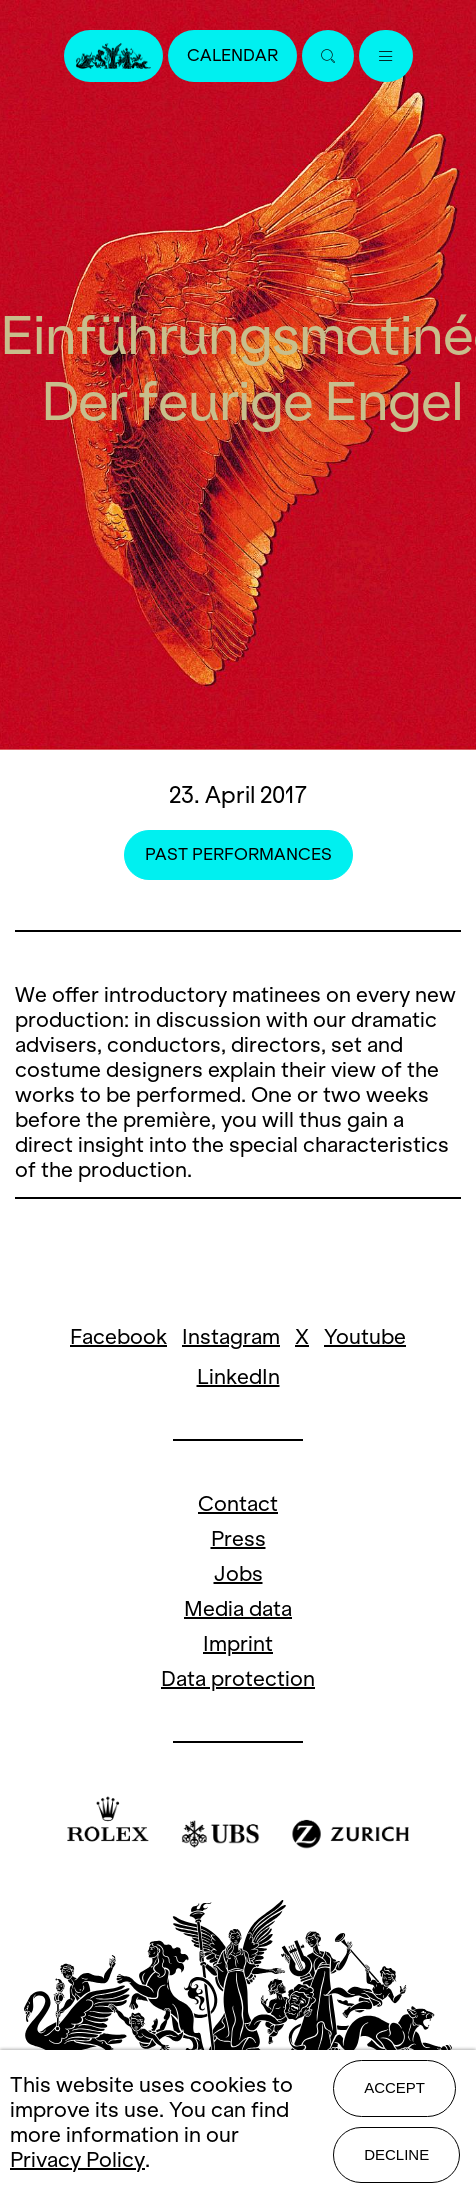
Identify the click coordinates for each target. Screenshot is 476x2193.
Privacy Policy (77, 2159)
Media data (238, 1608)
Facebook (118, 1336)
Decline (396, 2154)
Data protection (238, 1678)
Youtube (365, 1336)
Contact (238, 1503)
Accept (394, 2087)
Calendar (232, 55)
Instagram (231, 1336)
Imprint (238, 1643)
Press (238, 1538)
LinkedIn (238, 1376)
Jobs (238, 1573)
